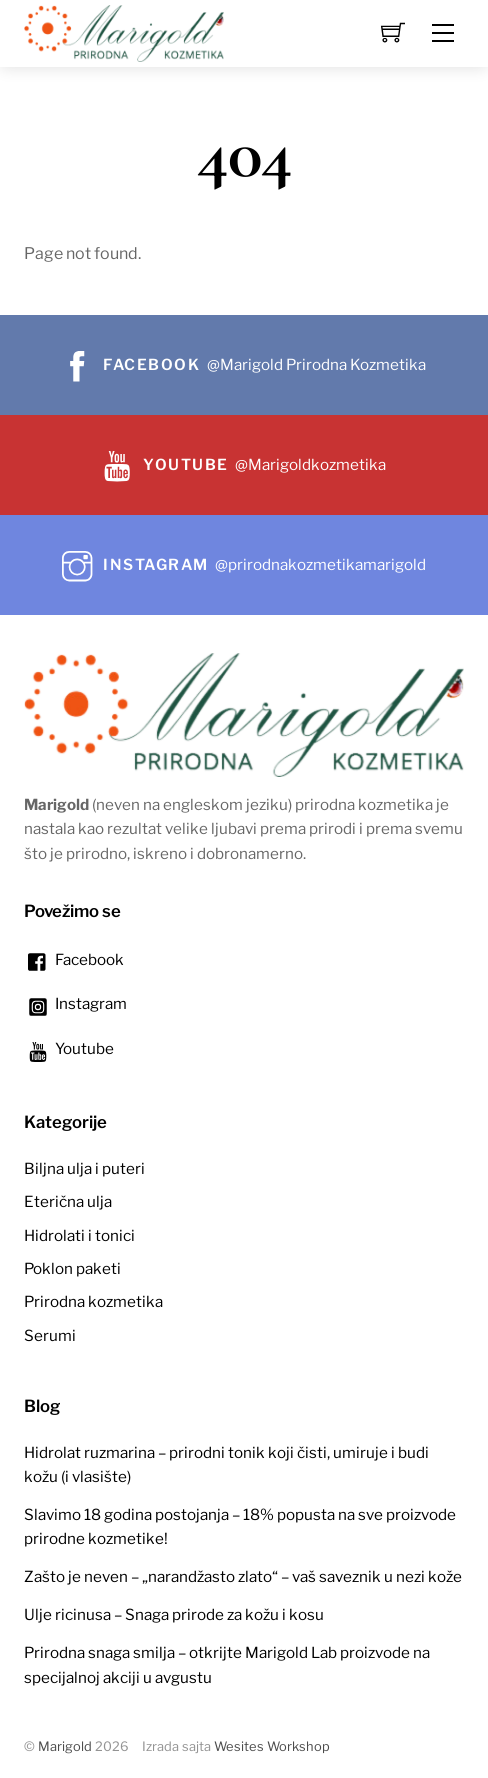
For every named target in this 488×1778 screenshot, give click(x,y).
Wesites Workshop (272, 1746)
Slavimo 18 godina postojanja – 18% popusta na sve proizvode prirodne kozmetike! (240, 1526)
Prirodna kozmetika (93, 1301)
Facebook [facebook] (74, 959)
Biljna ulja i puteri (84, 1168)
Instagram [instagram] (75, 1003)
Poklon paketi (72, 1268)
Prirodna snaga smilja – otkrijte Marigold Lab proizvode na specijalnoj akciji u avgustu (227, 1664)
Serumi (50, 1335)
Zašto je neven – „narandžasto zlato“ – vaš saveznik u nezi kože (243, 1576)
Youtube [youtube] (69, 1048)
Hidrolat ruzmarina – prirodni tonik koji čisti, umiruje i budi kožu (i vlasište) (226, 1464)
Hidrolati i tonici (79, 1235)
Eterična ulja (68, 1201)
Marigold (65, 1746)
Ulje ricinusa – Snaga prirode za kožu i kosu (174, 1614)
